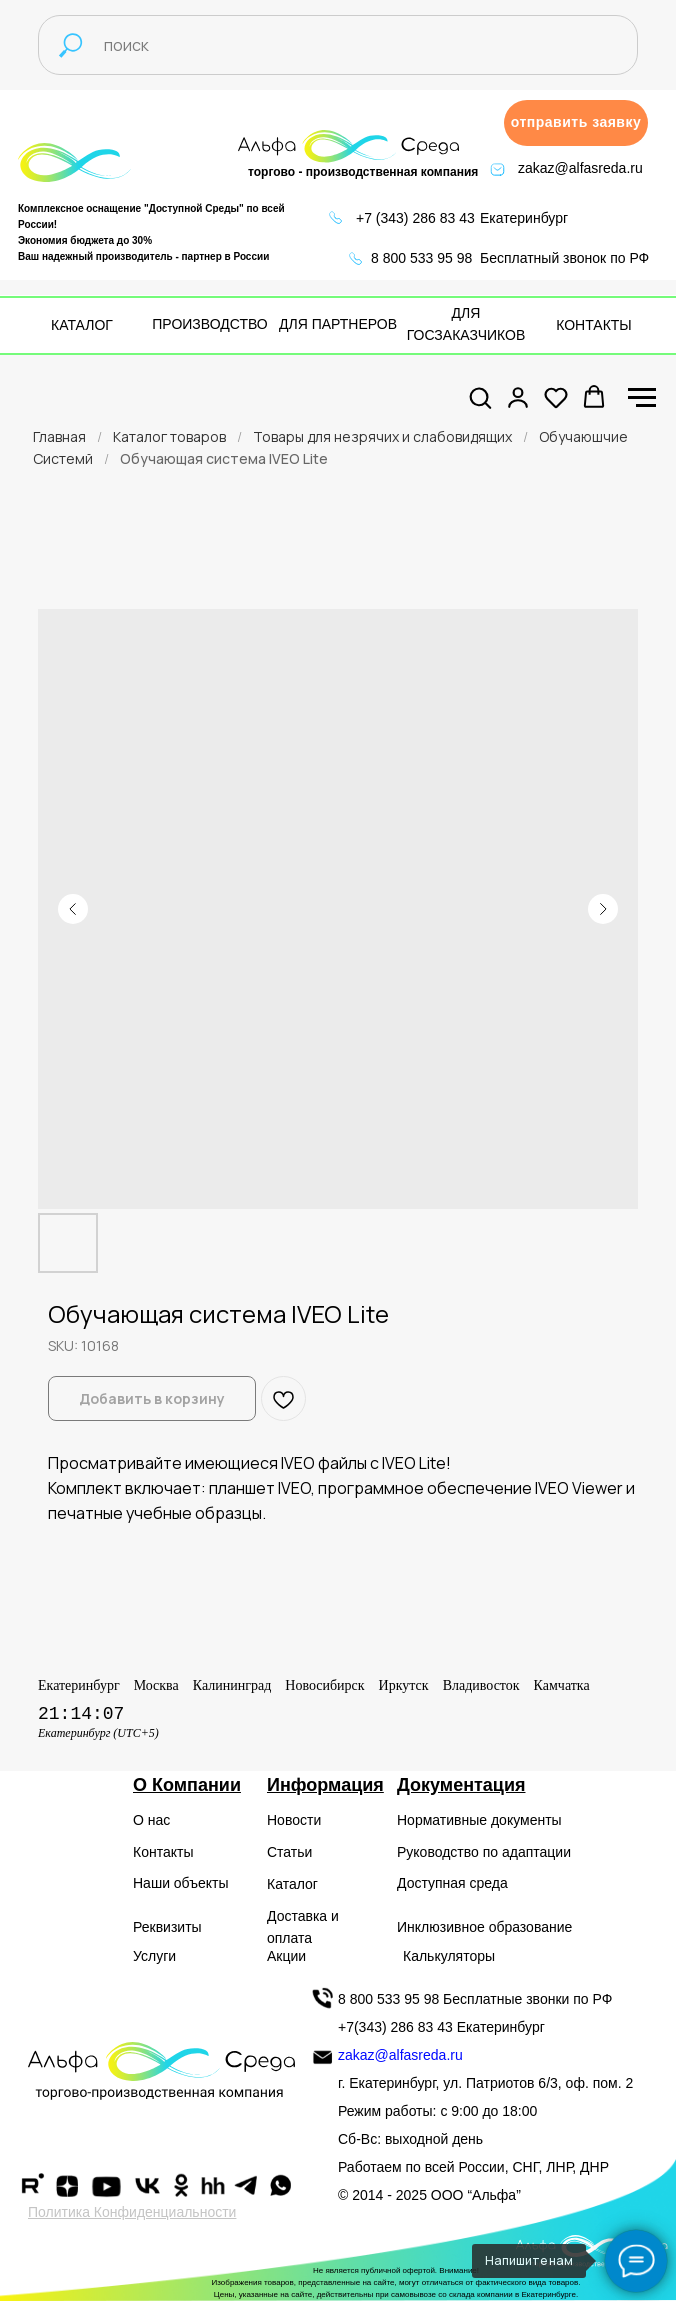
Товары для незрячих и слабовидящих (382, 436)
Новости (294, 1820)
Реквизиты (167, 1927)
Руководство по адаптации (484, 1852)
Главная (59, 436)
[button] (576, 123)
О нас (151, 1820)
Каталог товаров (169, 436)
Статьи (289, 1852)
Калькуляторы (449, 1956)
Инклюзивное (441, 1927)
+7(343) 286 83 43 (395, 2027)
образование (531, 1927)
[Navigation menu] (642, 398)
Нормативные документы (479, 1820)
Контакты (163, 1852)
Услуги (154, 1956)
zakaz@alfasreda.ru (580, 168)
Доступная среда (452, 1883)
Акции (286, 1956)
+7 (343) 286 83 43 (415, 218)
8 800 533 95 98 (421, 258)
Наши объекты (180, 1883)
